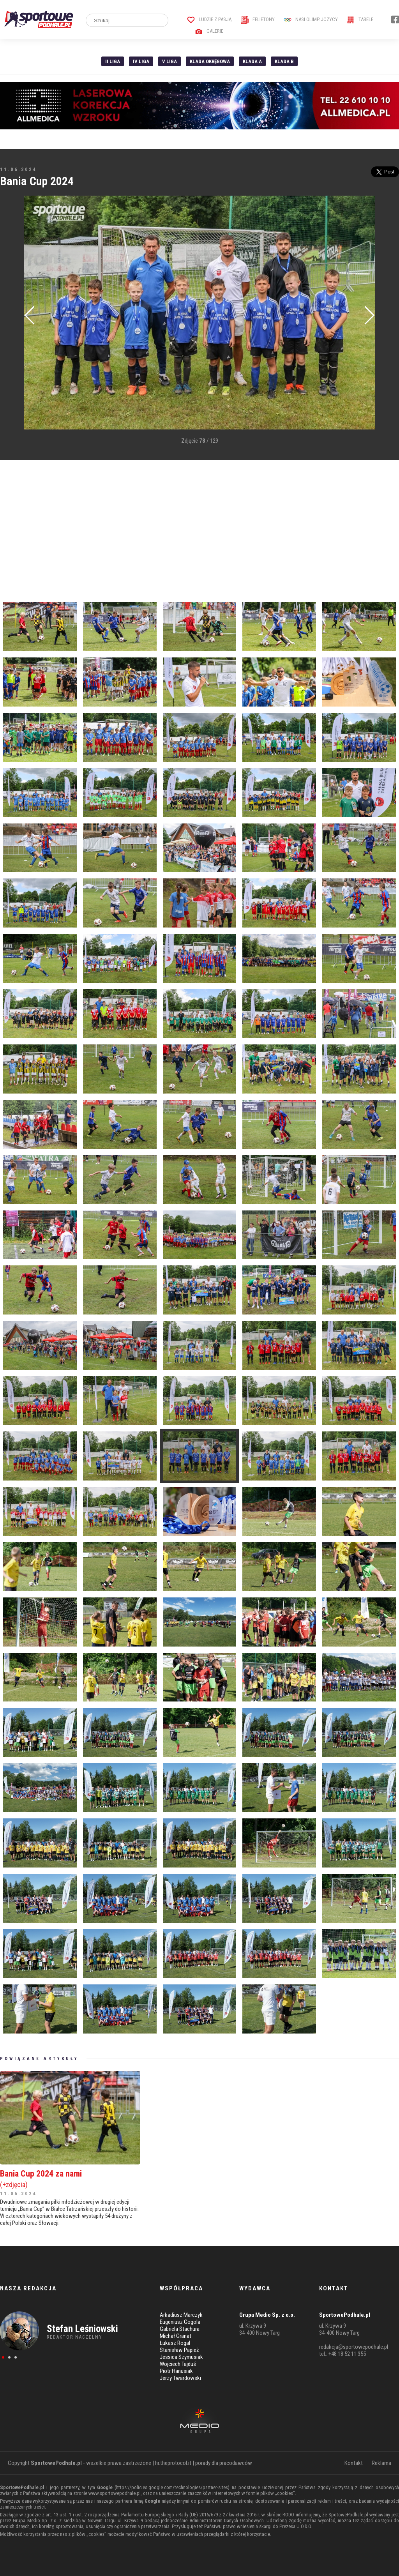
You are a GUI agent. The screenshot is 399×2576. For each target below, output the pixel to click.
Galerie (209, 31)
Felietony (258, 19)
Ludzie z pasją (209, 19)
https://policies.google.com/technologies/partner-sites (172, 2487)
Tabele (360, 19)
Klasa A (252, 61)
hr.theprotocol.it (173, 2462)
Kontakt (353, 2462)
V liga (169, 61)
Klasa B (284, 61)
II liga (112, 61)
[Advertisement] (199, 524)
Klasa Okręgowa (210, 61)
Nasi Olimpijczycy (311, 19)
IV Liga (141, 61)
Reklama (381, 2462)
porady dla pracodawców (223, 2462)
